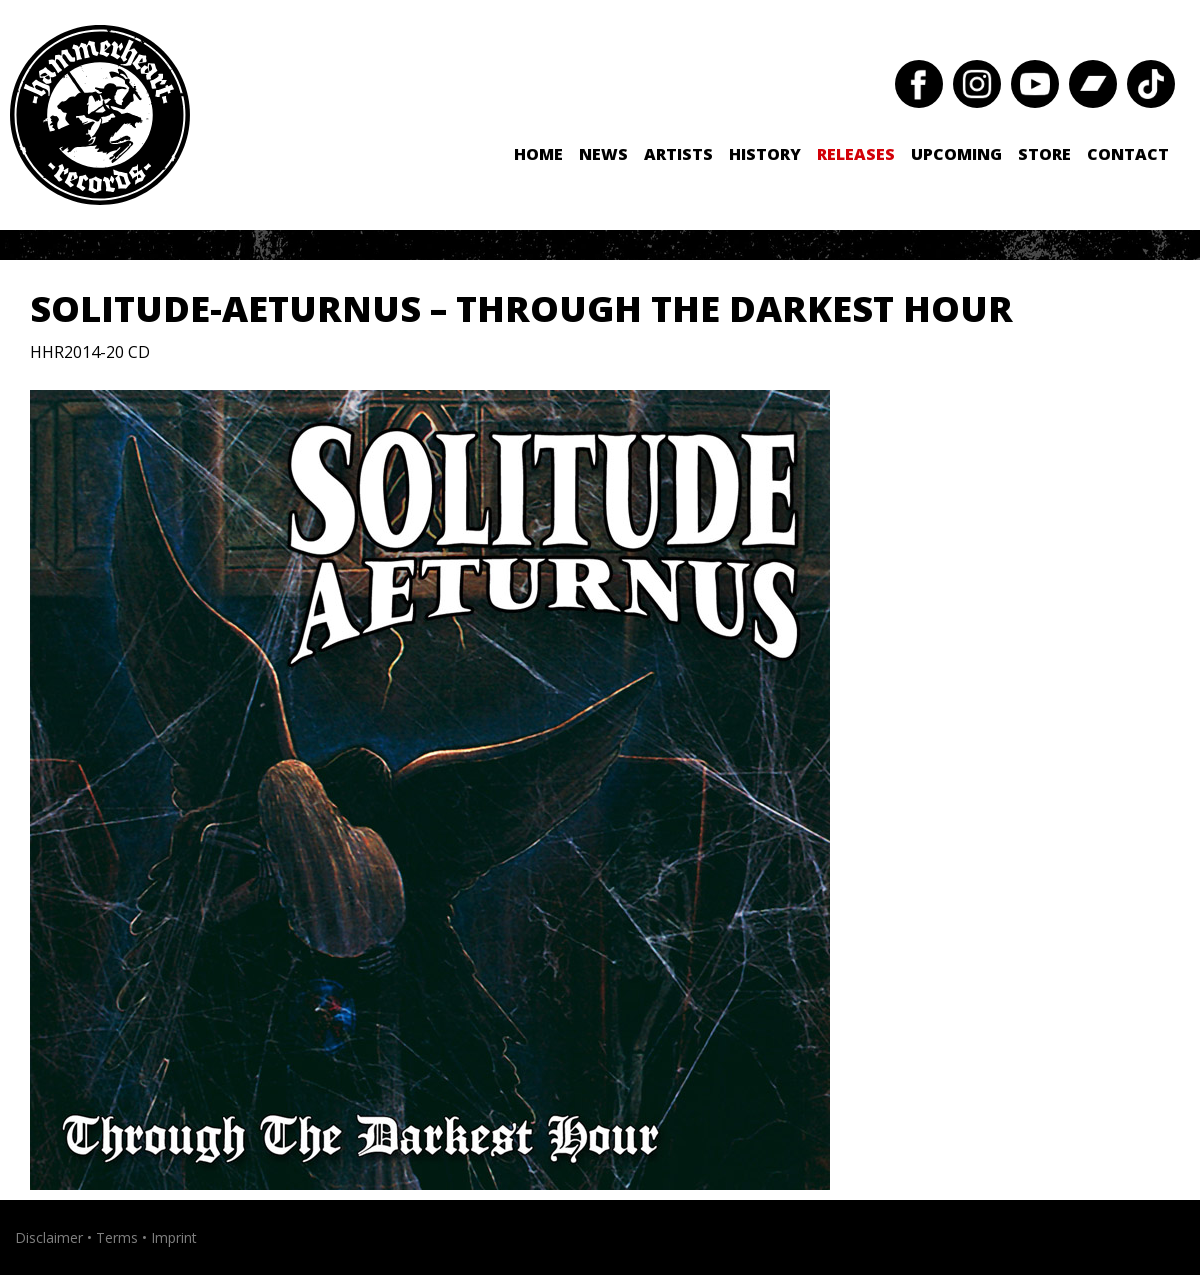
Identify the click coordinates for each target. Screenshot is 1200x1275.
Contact (1128, 154)
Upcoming (956, 154)
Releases (856, 154)
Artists (678, 154)
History (765, 154)
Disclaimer (49, 1237)
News (603, 154)
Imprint (174, 1237)
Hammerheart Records (100, 115)
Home (538, 154)
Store (1044, 154)
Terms (117, 1237)
